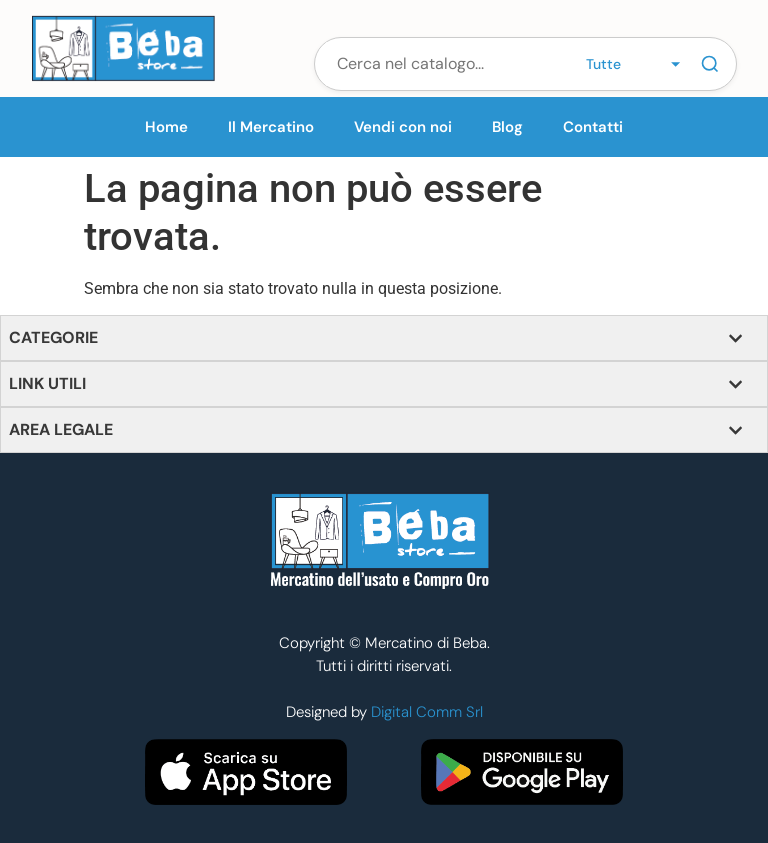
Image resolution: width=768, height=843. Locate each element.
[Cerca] (710, 64)
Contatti (593, 127)
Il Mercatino (271, 127)
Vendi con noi (403, 127)
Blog (507, 127)
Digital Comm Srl (427, 712)
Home (166, 127)
